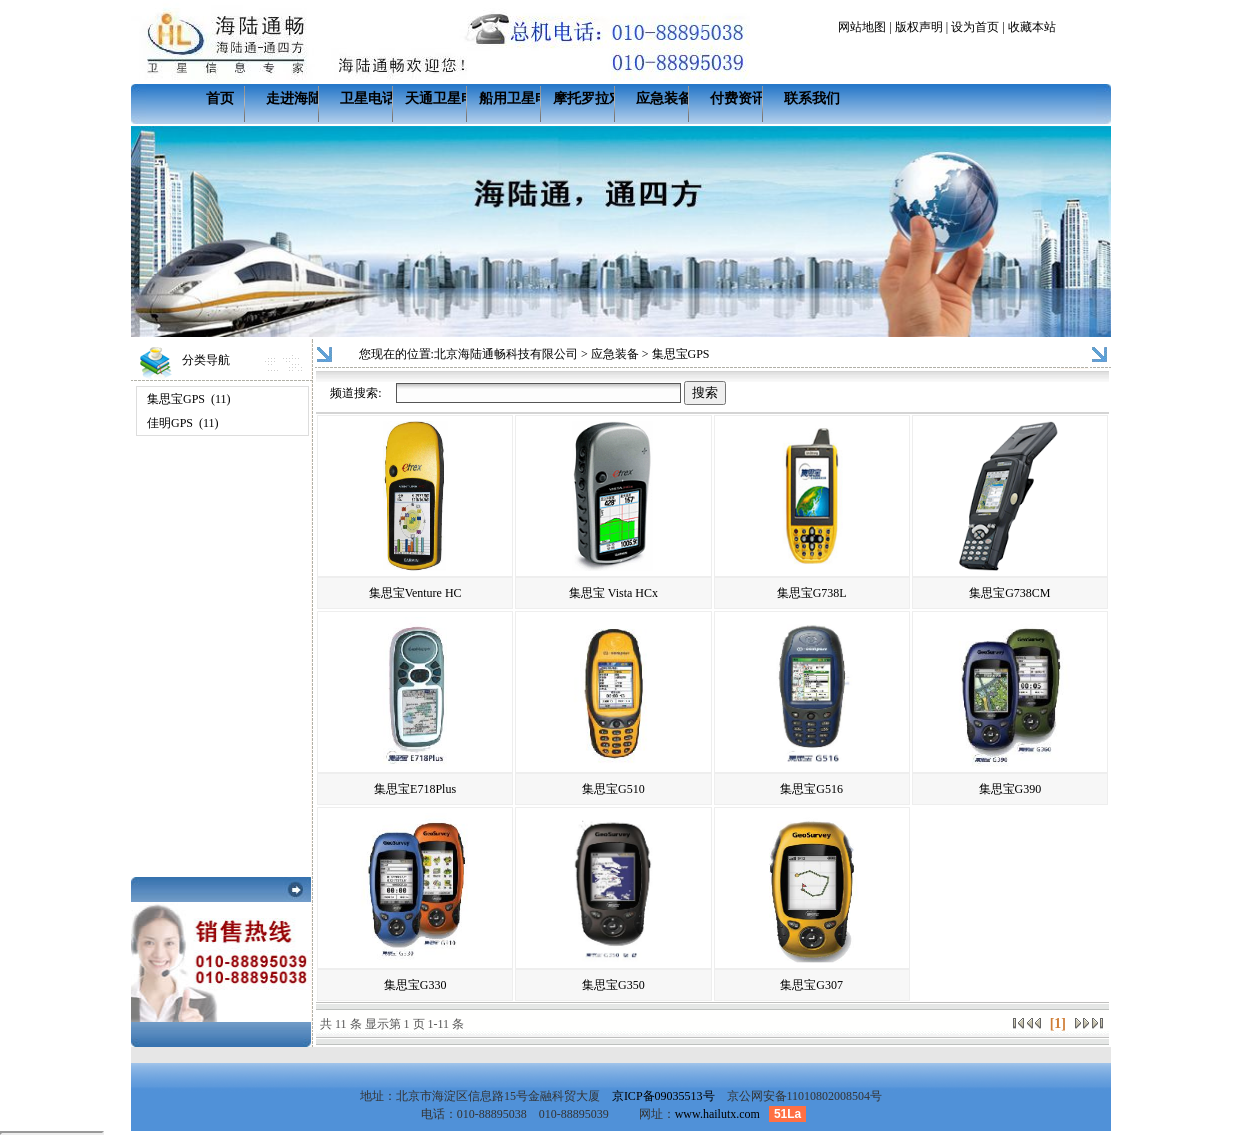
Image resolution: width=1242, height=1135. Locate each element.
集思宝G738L (812, 593)
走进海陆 (294, 98)
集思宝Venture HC (415, 593)
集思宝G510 (613, 789)
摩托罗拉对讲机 (602, 98)
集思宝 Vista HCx (613, 593)
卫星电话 (368, 98)
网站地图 (862, 27)
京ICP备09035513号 (663, 1096)
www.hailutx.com (717, 1114)
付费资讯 (738, 98)
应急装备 (664, 98)
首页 (220, 98)
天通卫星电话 (447, 98)
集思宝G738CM (1009, 593)
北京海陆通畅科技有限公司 (506, 354)
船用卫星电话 (521, 98)
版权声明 (919, 27)
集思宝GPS (176, 399)
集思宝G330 (415, 985)
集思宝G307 (811, 985)
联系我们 (812, 98)
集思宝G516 (811, 789)
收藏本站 (1032, 27)
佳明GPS (170, 423)
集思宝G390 (1010, 789)
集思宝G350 (613, 985)
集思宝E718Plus (415, 789)
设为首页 (975, 27)
